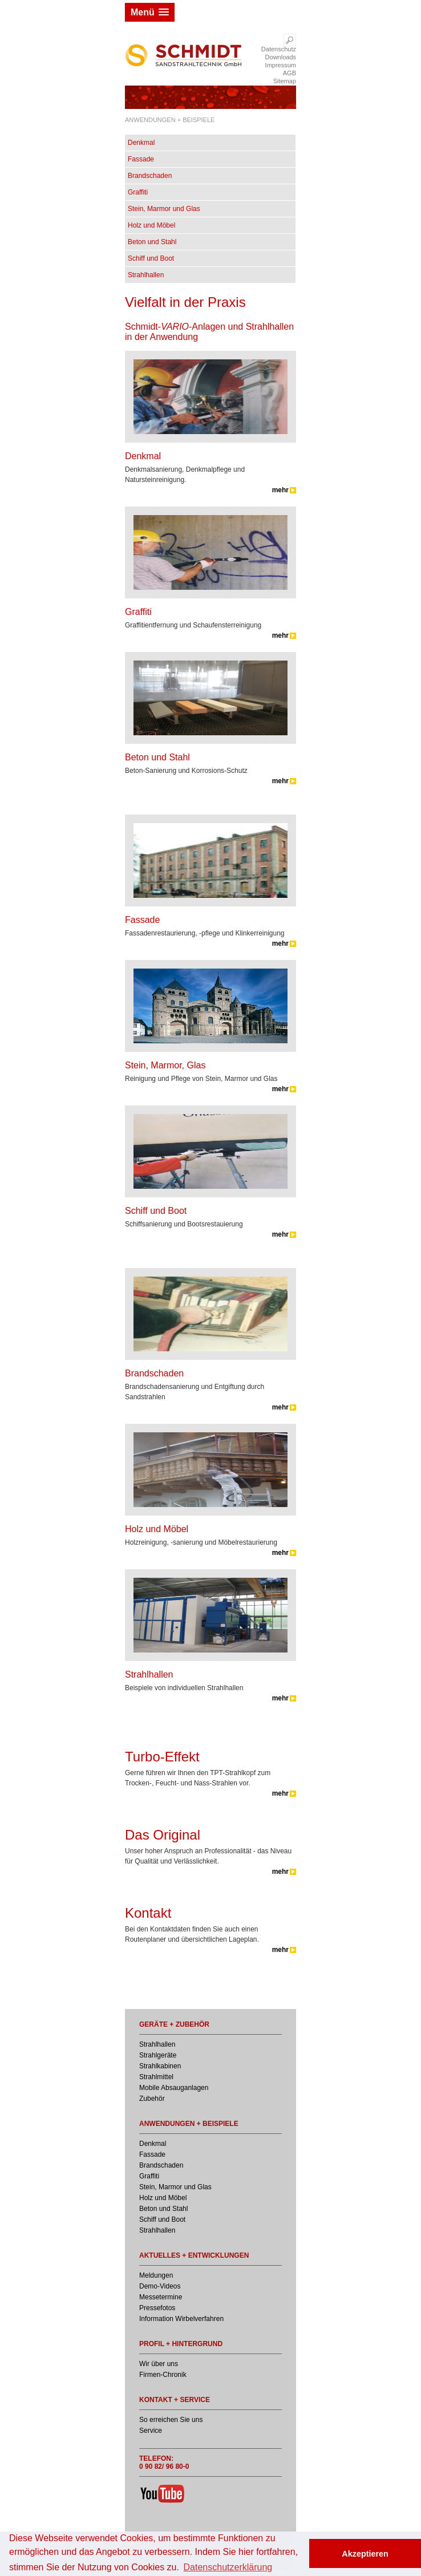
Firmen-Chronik (163, 2375)
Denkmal (141, 143)
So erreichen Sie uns (171, 2420)
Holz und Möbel (151, 225)
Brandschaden (150, 176)
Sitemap (284, 81)
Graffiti (138, 192)
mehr (280, 490)
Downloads (280, 57)
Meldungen (156, 2275)
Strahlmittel (156, 2077)
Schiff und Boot (151, 258)
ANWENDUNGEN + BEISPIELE (169, 119)
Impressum (280, 65)
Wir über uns (158, 2364)
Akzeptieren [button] (365, 2553)
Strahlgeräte (157, 2055)
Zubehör (152, 2099)
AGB (289, 73)
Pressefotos (157, 2308)
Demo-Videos (159, 2286)
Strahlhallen (146, 275)
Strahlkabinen (160, 2066)
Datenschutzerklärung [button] (228, 2567)
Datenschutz (278, 49)
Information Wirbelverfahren (181, 2319)
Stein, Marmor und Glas (164, 209)
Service (150, 2431)
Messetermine (160, 2297)
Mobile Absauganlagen (173, 2088)
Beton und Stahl (152, 242)
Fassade (141, 159)
